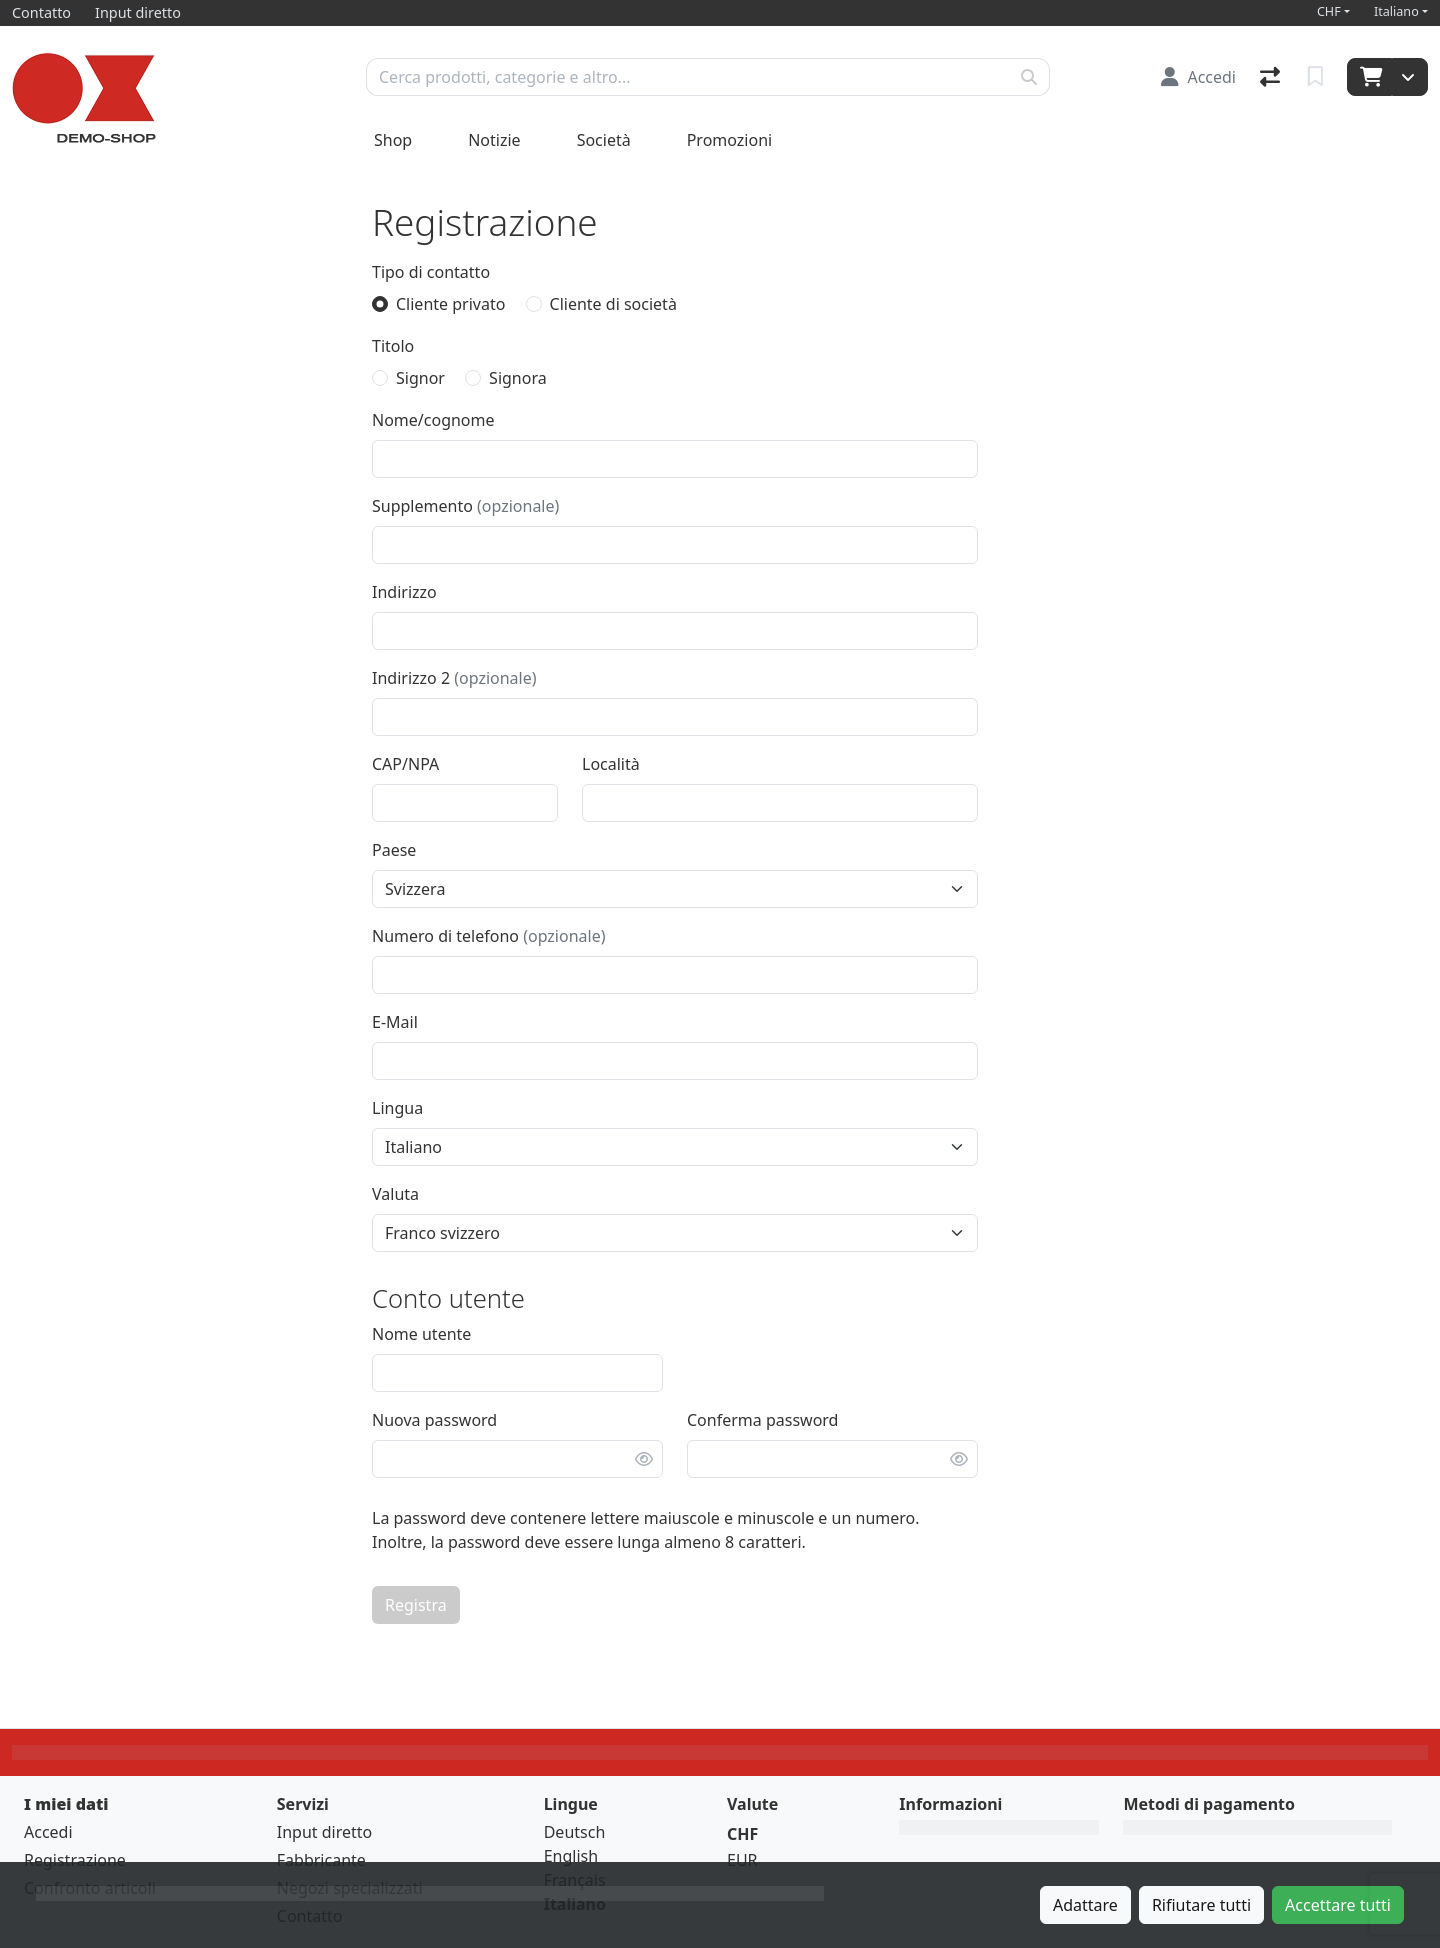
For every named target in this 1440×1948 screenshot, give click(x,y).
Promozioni (729, 140)
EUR (742, 1860)
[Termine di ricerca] (688, 77)
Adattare (1085, 1905)
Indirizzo (404, 592)
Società (604, 140)
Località (611, 764)
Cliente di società (613, 304)
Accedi (48, 1832)
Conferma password (762, 1420)
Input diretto (325, 1832)
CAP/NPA (405, 764)
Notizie (494, 140)
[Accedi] (1198, 77)
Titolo (393, 346)
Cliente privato (450, 304)
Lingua (397, 1108)
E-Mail (395, 1022)
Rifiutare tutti (1201, 1905)
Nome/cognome (433, 420)
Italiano (1396, 11)
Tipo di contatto (431, 272)
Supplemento (465, 506)
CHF (1329, 11)
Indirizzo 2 (454, 678)
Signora (518, 378)
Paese (394, 850)
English (571, 1856)
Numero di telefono (488, 936)
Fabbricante (321, 1860)
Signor (420, 378)
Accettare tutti (1338, 1905)
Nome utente (421, 1334)
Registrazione (75, 1860)
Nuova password (434, 1420)
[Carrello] (1369, 77)
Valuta (395, 1194)
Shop (393, 140)
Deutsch (575, 1832)
